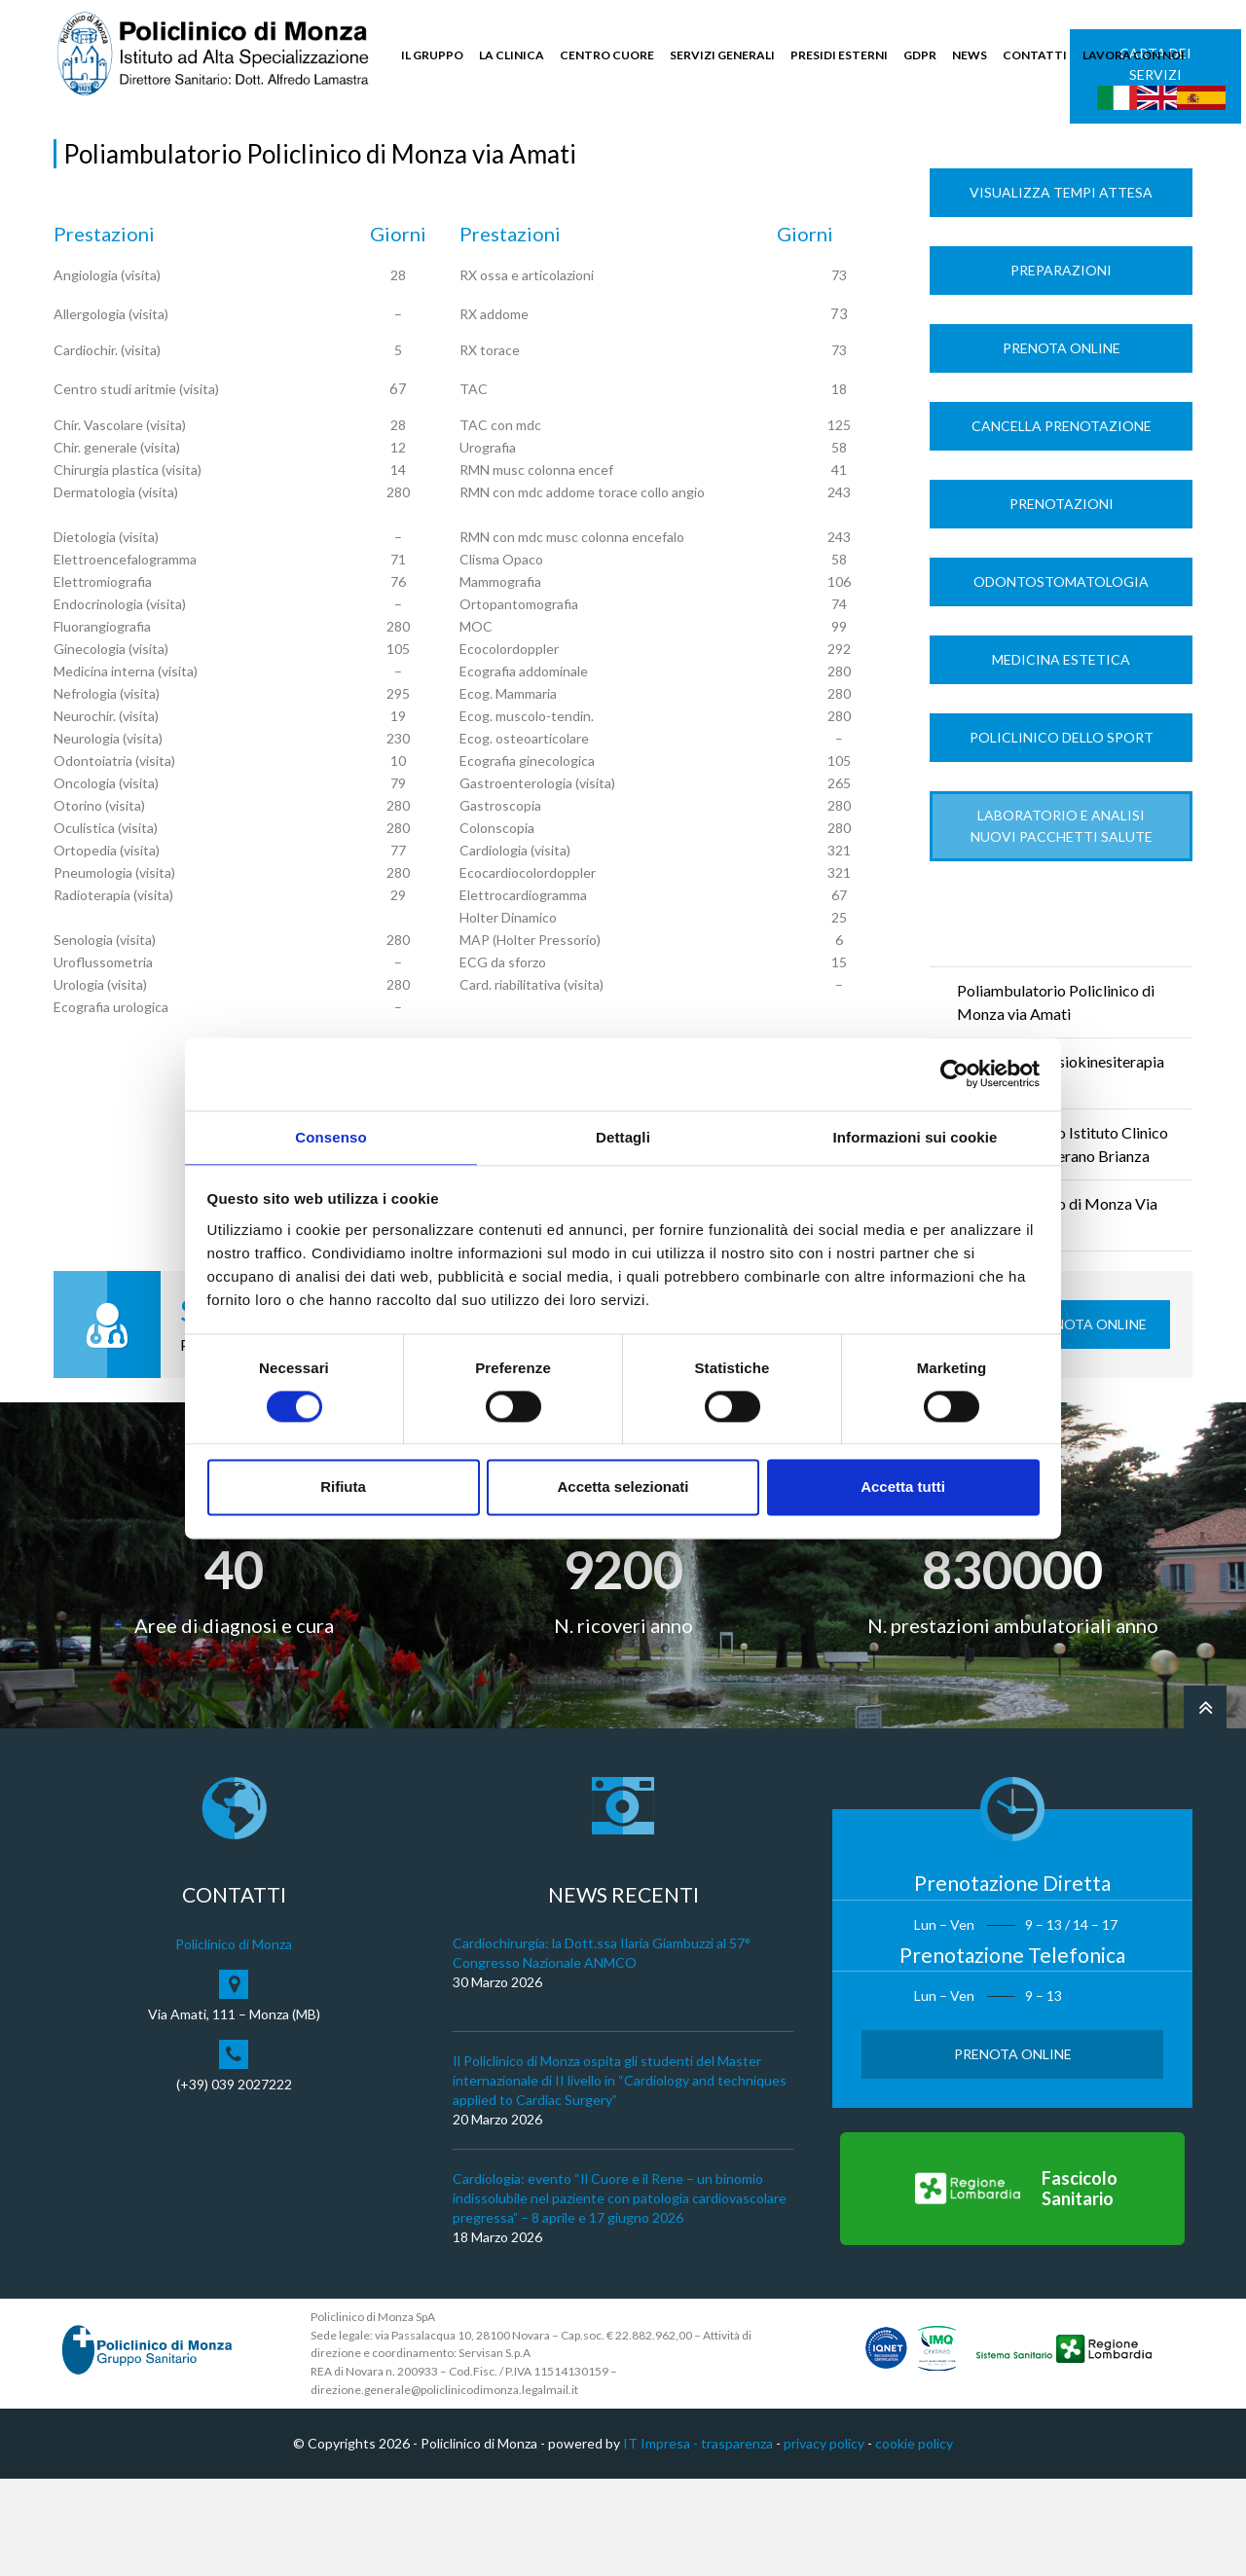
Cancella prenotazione (1061, 524)
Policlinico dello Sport (1062, 835)
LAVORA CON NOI (1133, 55)
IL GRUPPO (432, 55)
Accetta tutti (903, 1488)
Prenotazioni (1061, 602)
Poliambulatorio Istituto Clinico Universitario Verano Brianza (1062, 1242)
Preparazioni (1061, 368)
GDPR (919, 55)
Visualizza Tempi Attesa (1061, 290)
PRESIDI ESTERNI (839, 55)
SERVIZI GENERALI (722, 55)
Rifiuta (343, 1488)
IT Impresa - (662, 2541)
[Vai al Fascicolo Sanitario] (1012, 2287)
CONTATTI (1035, 55)
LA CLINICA (511, 55)
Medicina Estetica (1061, 757)
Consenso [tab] (330, 1136)
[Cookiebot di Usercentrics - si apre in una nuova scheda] (954, 1072)
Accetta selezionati (622, 1488)
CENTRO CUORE (607, 55)
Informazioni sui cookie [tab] (915, 1136)
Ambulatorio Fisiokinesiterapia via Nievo (1060, 1171)
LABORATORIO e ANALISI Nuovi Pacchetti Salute (1062, 924)
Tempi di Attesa (255, 157)
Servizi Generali (148, 157)
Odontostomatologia (1061, 679)
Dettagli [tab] (623, 1136)
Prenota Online (1061, 446)
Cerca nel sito (1134, 146)
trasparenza (737, 2541)
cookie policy (914, 2541)
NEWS (969, 55)
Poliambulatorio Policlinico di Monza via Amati (1055, 1100)
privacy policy (824, 2541)
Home (72, 157)
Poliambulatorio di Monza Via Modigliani (1057, 1313)
